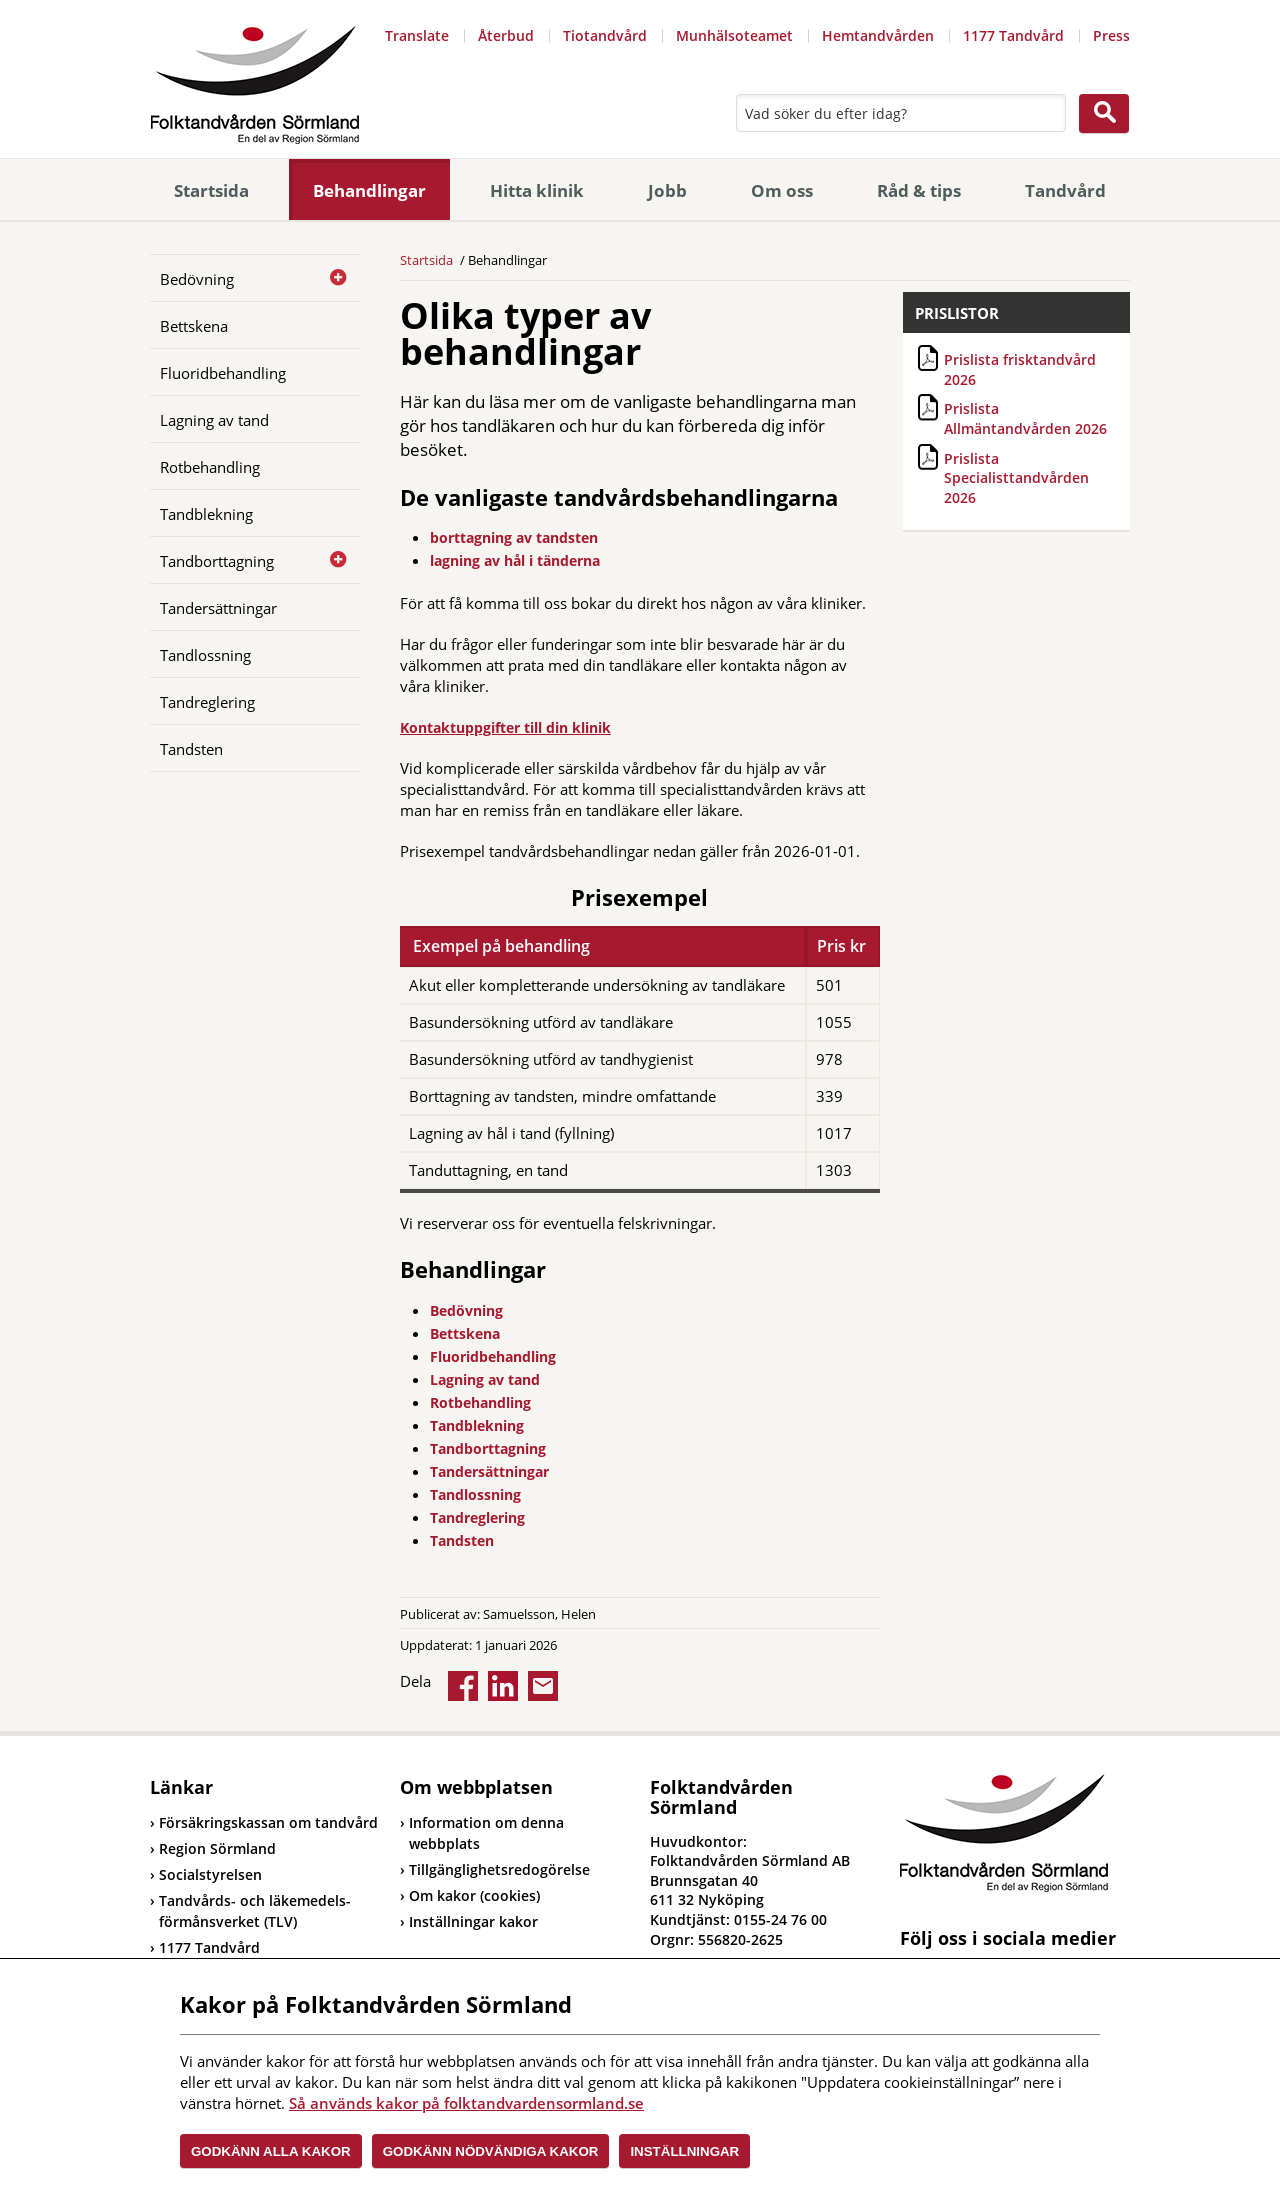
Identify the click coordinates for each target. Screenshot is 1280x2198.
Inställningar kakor (473, 1921)
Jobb (667, 190)
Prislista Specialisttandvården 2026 (1016, 478)
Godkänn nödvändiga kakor (491, 2151)
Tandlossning (205, 655)
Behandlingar (369, 190)
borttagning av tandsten (514, 537)
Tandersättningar (218, 608)
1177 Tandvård (1013, 35)
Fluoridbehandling (223, 373)
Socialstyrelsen (206, 1874)
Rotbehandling (210, 467)
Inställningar (684, 2151)
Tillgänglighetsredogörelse (499, 1869)
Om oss (782, 190)
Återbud (506, 35)
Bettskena (194, 326)
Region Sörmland (213, 1848)
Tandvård (1065, 190)
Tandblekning (206, 514)
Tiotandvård (605, 35)
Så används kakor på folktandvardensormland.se (466, 2103)
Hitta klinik (537, 190)
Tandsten (191, 749)
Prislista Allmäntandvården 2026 (1025, 418)
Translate (417, 35)
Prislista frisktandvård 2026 (1020, 369)
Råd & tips (919, 190)
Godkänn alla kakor (271, 2151)
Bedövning (197, 279)
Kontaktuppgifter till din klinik (505, 727)
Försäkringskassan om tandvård (264, 1822)
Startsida (211, 190)
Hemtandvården (878, 35)
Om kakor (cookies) (474, 1895)
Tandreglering (207, 702)
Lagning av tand (214, 420)
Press (1111, 35)
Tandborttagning (217, 561)
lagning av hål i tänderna (515, 560)
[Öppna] (330, 278)
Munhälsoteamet (734, 35)
